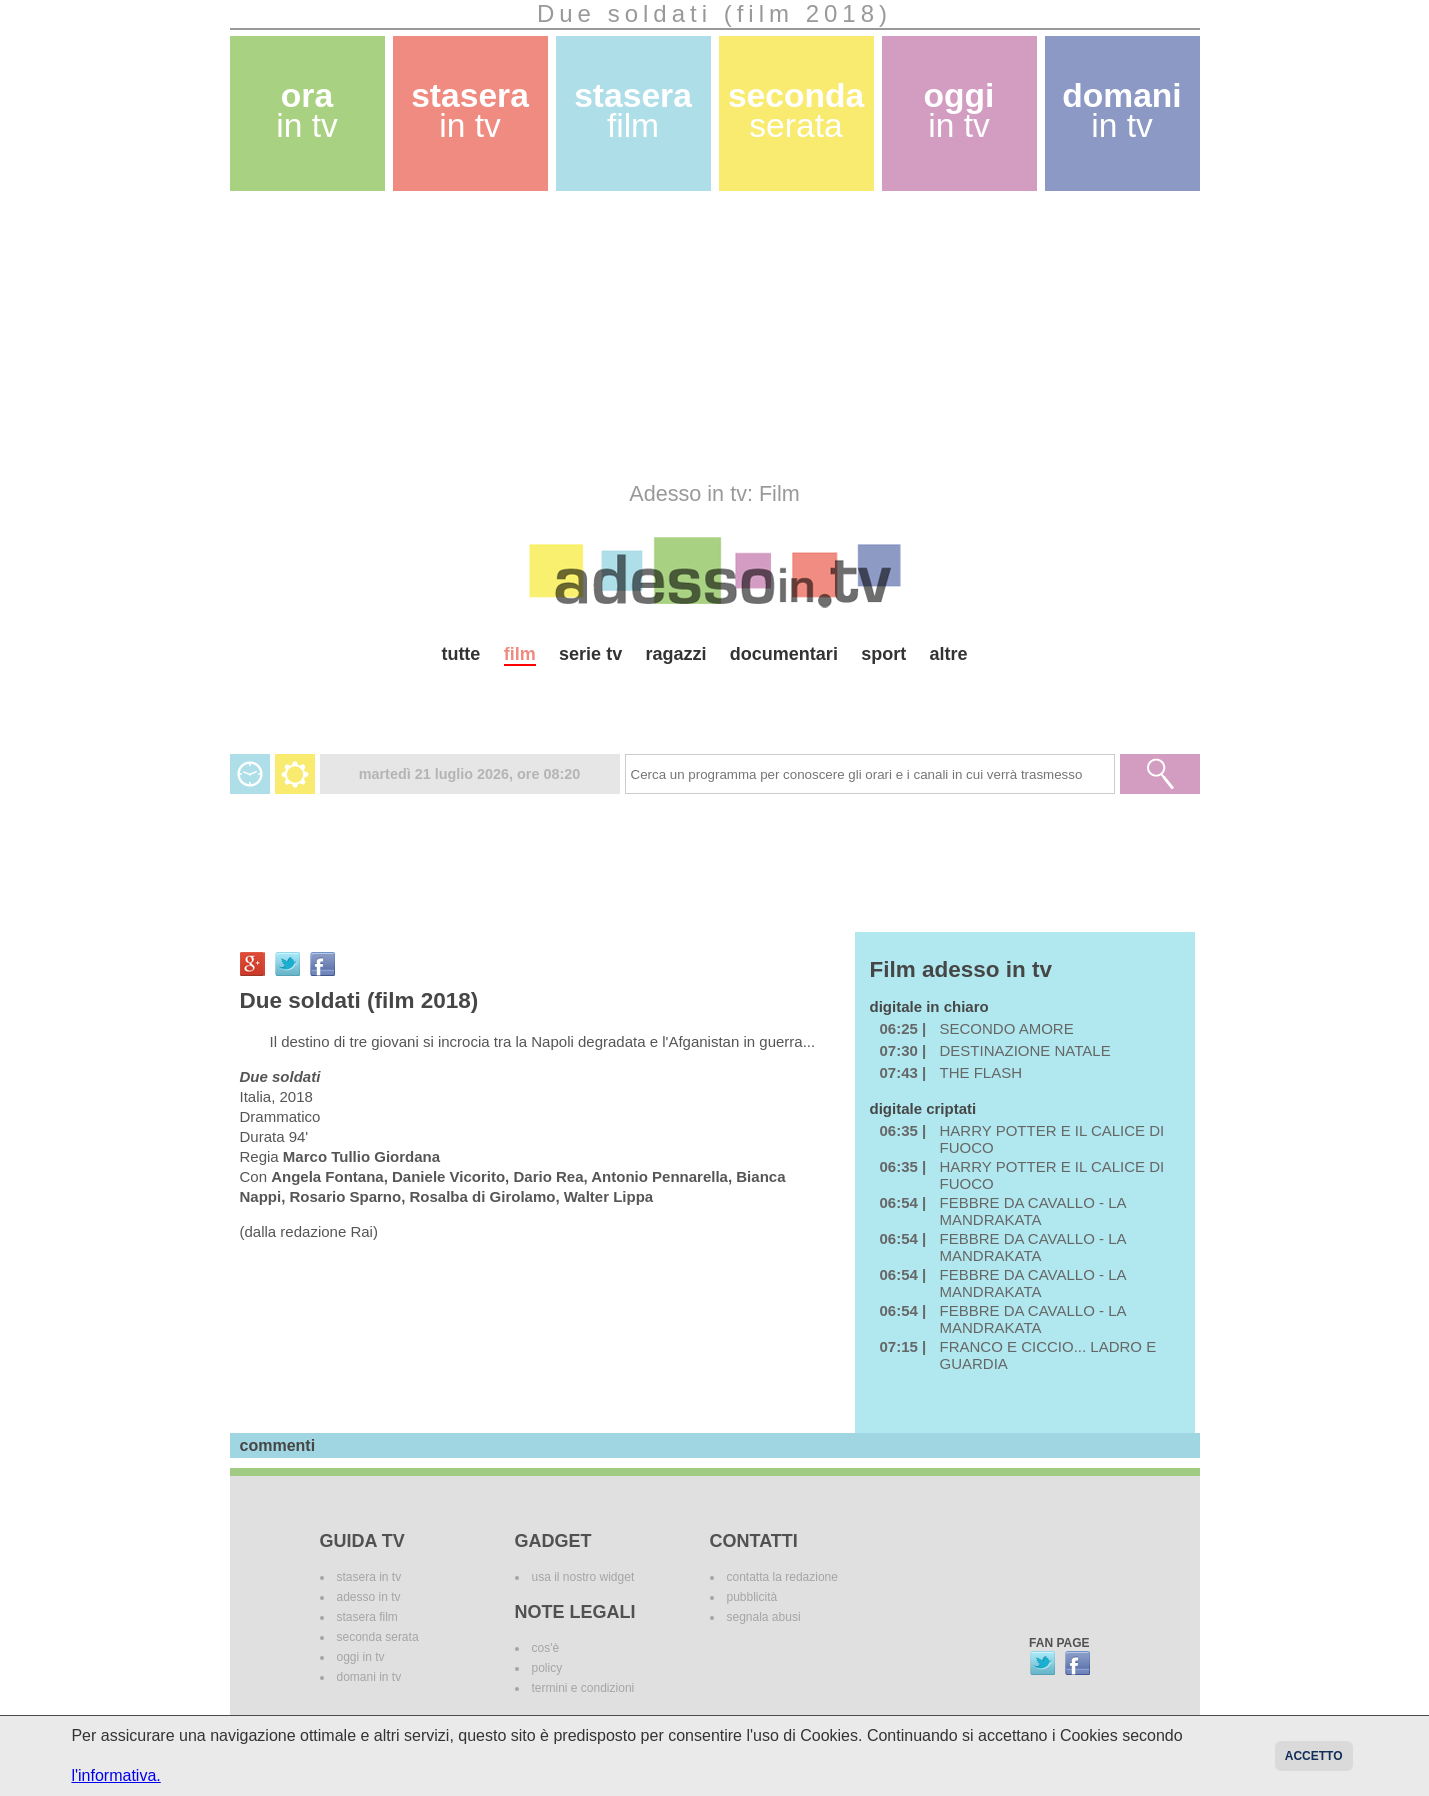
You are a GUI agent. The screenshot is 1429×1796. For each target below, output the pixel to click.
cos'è (546, 1648)
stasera (470, 110)
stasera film (367, 1617)
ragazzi (675, 654)
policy (547, 1668)
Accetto (1314, 1756)
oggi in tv (361, 1657)
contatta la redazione (782, 1577)
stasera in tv (369, 1577)
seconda (796, 110)
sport (883, 654)
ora (307, 110)
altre (949, 654)
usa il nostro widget (583, 1577)
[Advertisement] (715, 336)
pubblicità (752, 1597)
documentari (784, 654)
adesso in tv (369, 1597)
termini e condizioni (583, 1688)
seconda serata (378, 1637)
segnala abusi (764, 1617)
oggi (959, 110)
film (520, 654)
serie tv (590, 654)
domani (1121, 110)
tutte (460, 654)
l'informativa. (115, 1775)
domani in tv (369, 1677)
